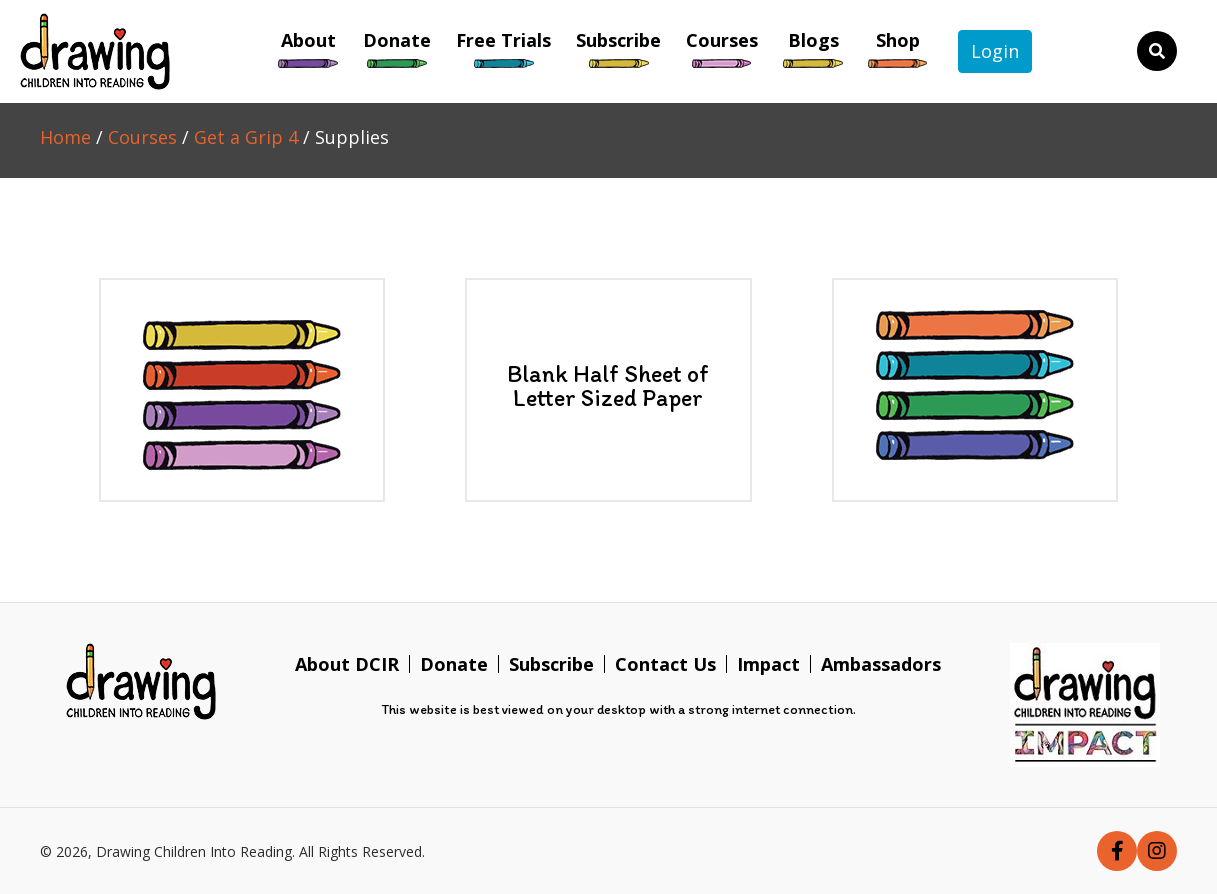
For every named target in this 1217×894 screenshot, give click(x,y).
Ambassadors (881, 664)
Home (65, 137)
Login (995, 51)
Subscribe (551, 664)
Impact (768, 664)
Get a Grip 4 (246, 137)
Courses (142, 137)
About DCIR (347, 664)
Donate (454, 664)
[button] (1117, 851)
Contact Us (665, 664)
